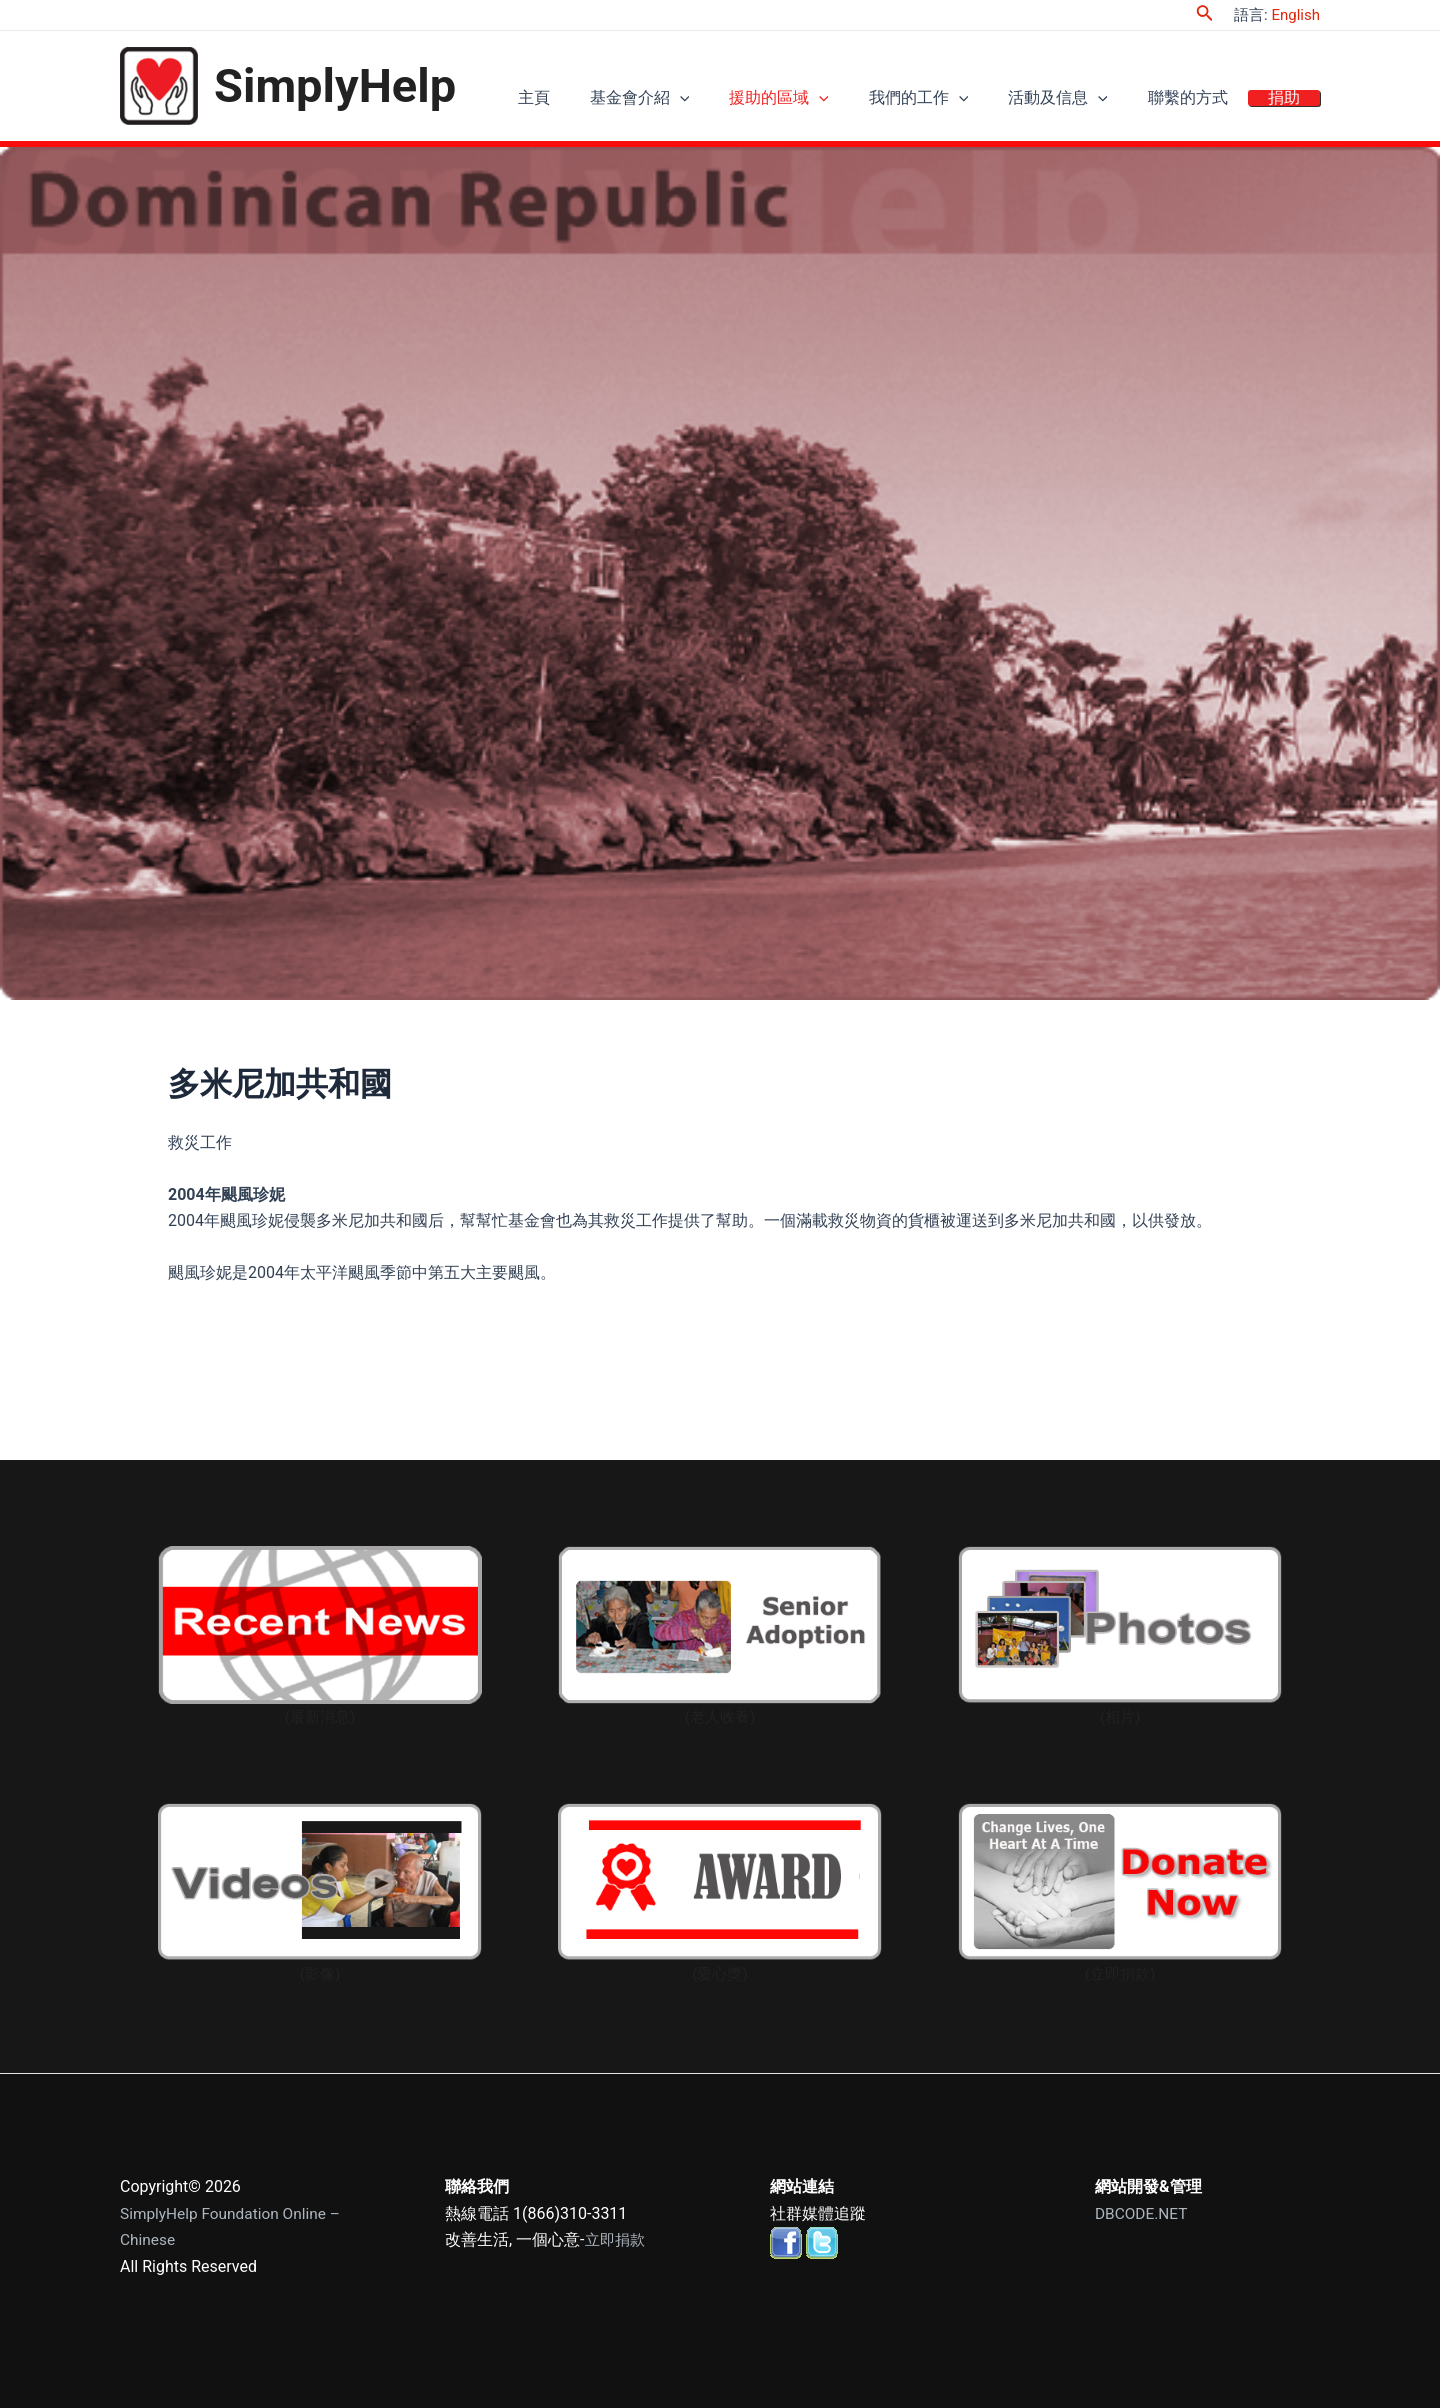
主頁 (599, 100)
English (1295, 15)
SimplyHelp (335, 85)
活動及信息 (1083, 100)
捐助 (1289, 100)
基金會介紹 (695, 100)
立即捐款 (617, 2239)
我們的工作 (954, 100)
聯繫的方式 (1203, 100)
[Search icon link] (1205, 14)
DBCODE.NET (1143, 2213)
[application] (735, 101)
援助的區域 (824, 100)
